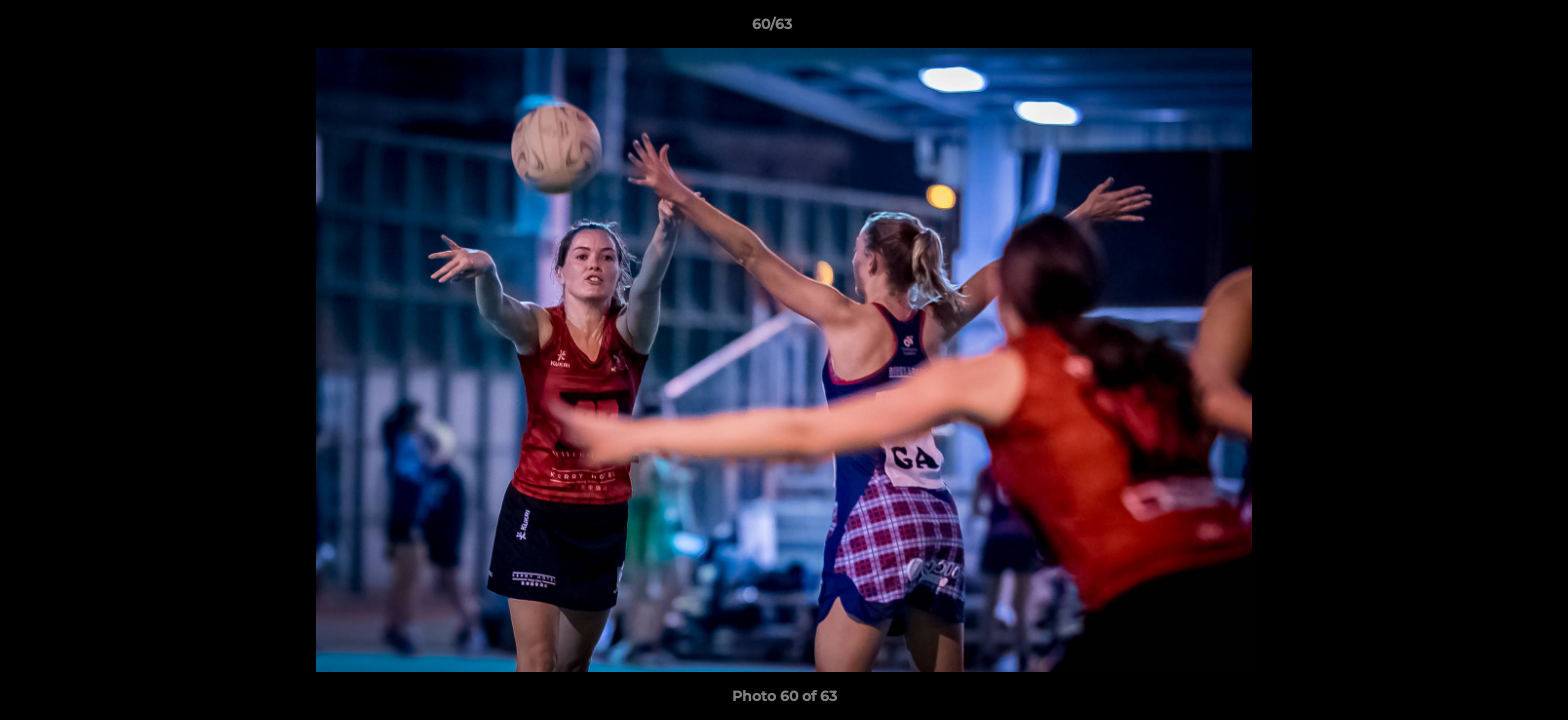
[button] (1484, 29)
